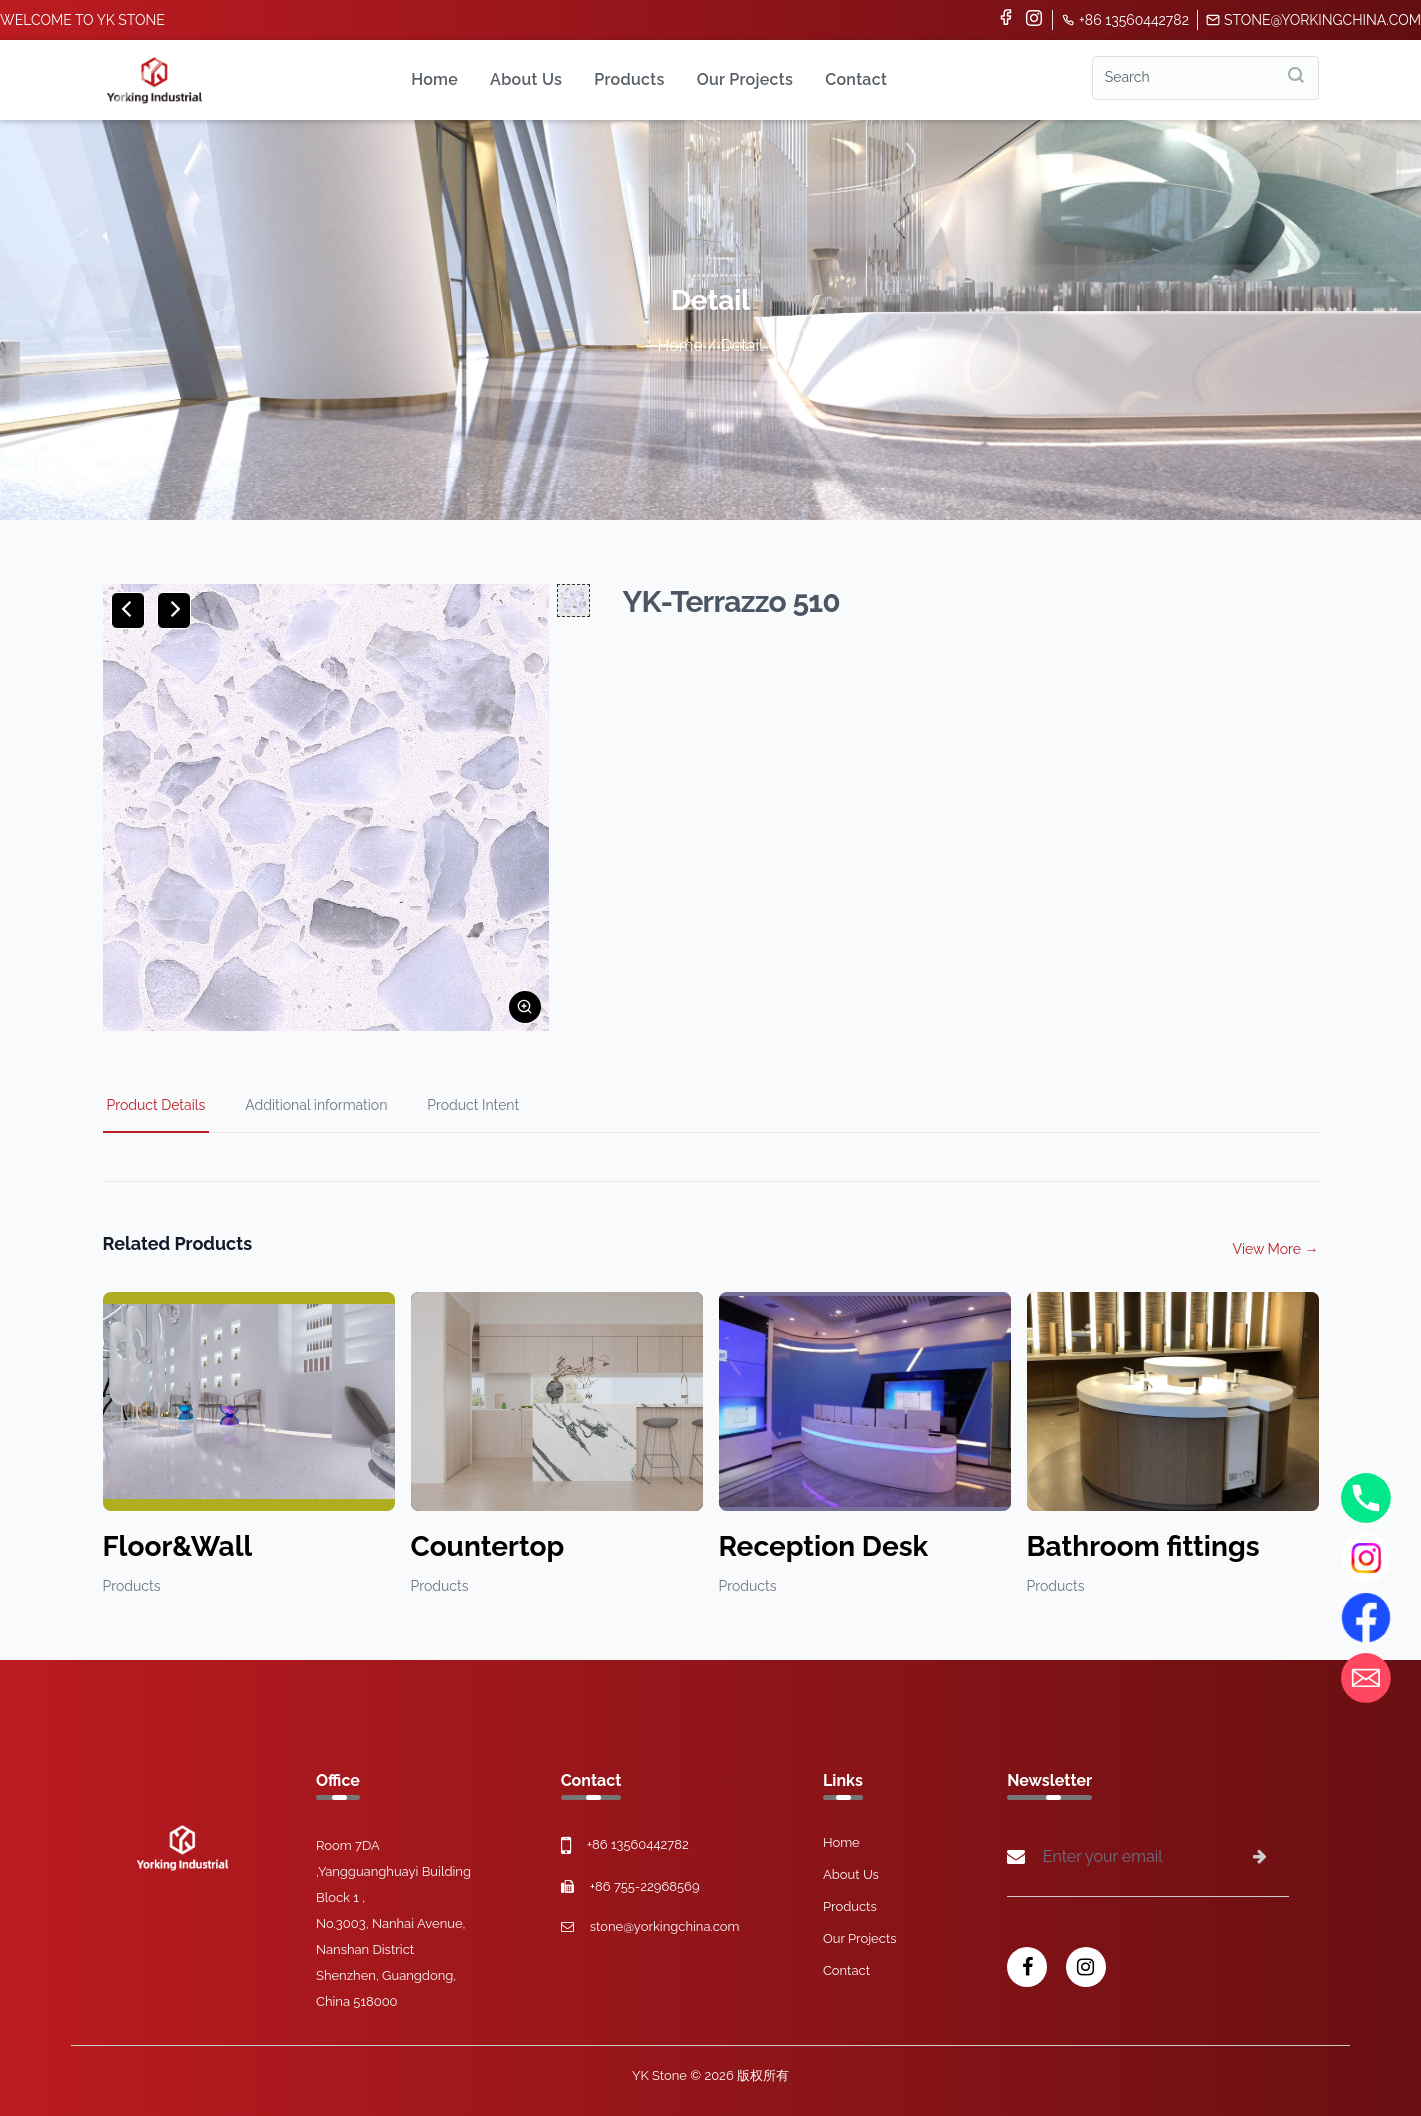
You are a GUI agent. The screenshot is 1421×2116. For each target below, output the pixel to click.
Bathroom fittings (1143, 1546)
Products (629, 79)
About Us (526, 79)
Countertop (488, 1546)
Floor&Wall (178, 1546)
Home (434, 79)
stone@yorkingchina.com (1313, 20)
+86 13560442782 (1125, 20)
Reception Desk (824, 1546)
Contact (856, 79)
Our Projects (745, 79)
